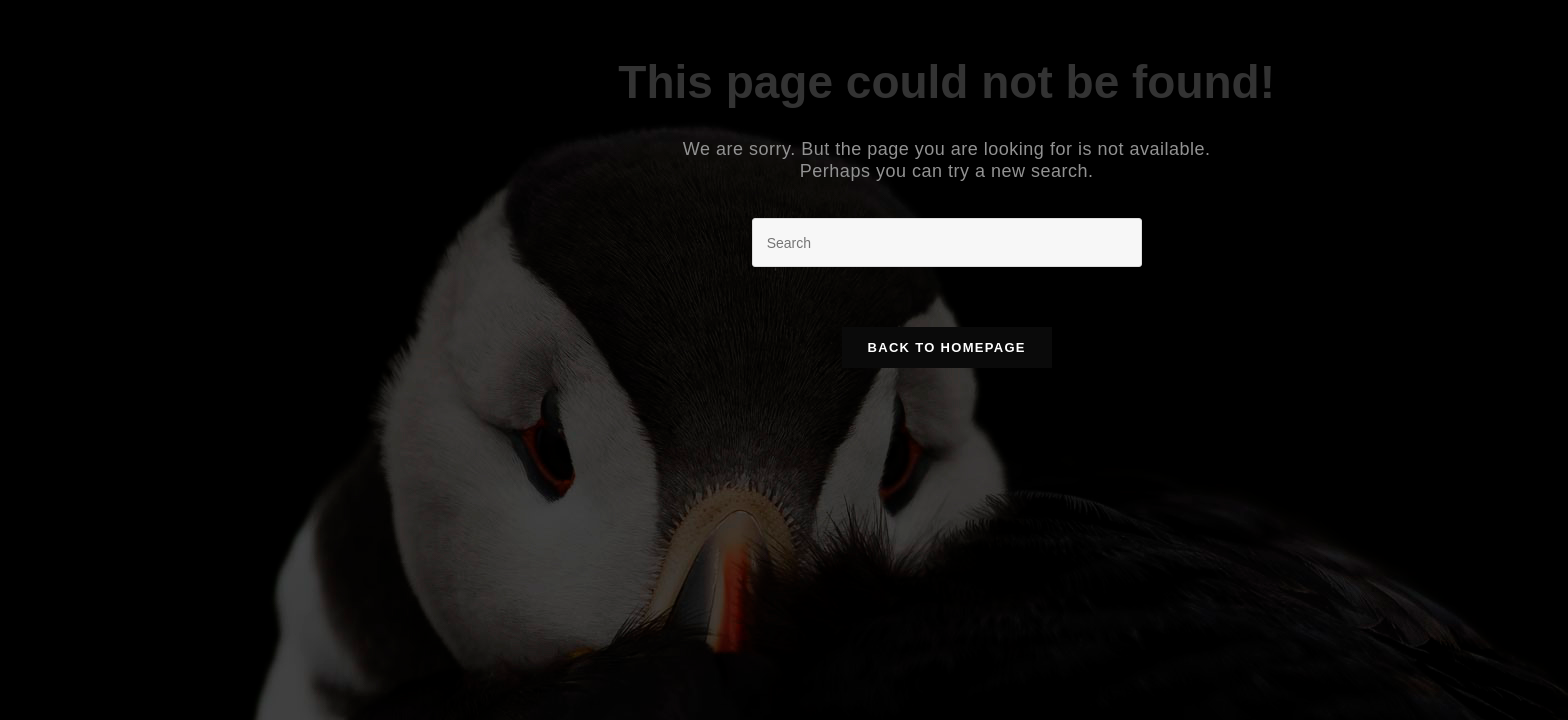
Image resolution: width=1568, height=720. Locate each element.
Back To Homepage (947, 347)
